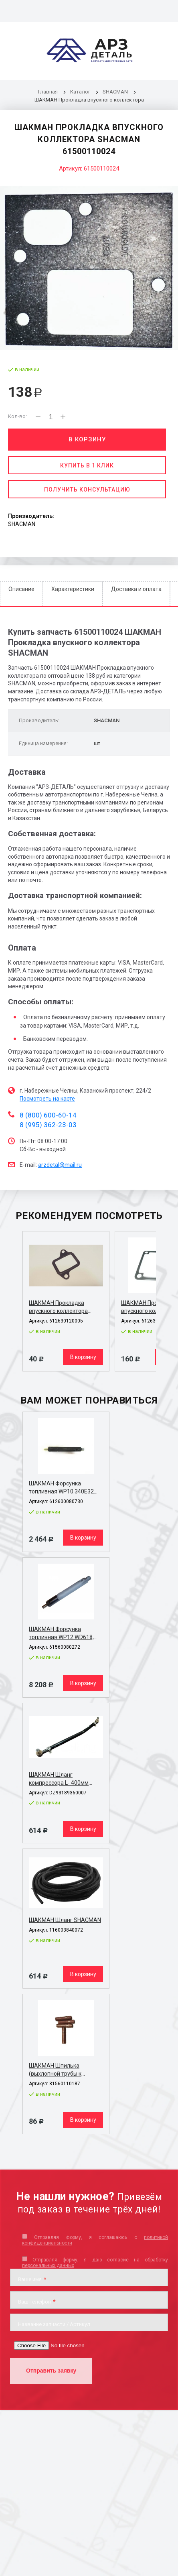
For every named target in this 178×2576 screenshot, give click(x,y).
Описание (21, 589)
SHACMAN (115, 92)
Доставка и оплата (136, 589)
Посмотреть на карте (47, 1098)
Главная (48, 92)
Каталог (80, 92)
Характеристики (72, 589)
